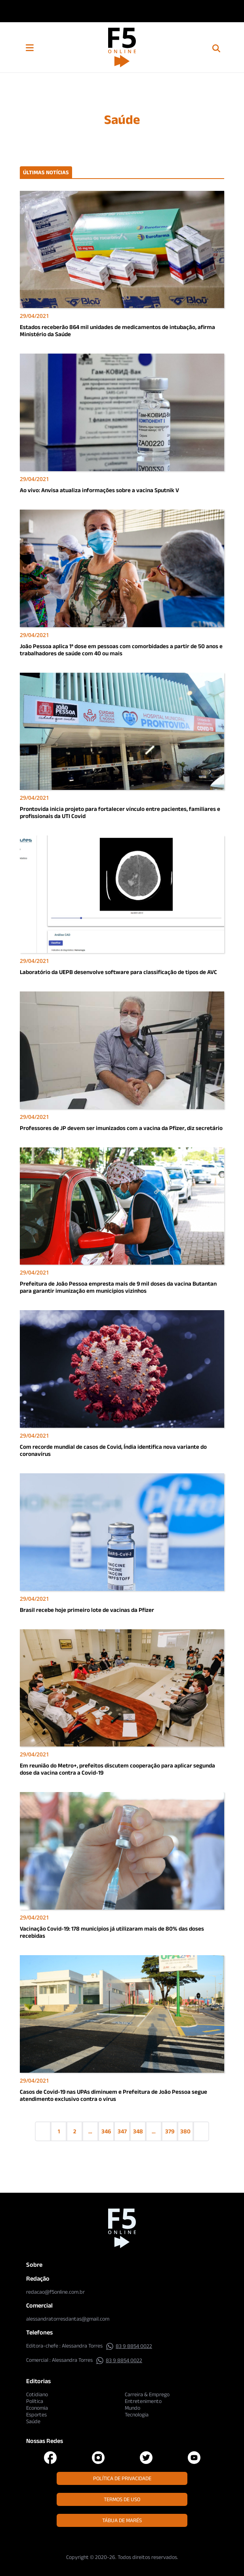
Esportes (36, 2414)
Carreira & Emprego (147, 2394)
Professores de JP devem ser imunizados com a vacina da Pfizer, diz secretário (121, 1127)
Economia (37, 2408)
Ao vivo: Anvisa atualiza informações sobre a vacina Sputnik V (99, 490)
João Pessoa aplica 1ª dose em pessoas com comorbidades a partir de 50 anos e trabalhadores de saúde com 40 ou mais (121, 649)
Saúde (33, 2421)
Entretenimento (143, 2401)
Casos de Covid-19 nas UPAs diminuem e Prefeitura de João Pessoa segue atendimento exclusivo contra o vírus (113, 2095)
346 (106, 2131)
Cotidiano (37, 2394)
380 (185, 2131)
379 (169, 2131)
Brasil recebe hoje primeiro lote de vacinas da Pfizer (87, 1609)
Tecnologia (137, 2414)
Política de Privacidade (122, 2478)
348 (138, 2131)
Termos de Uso (122, 2499)
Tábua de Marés (122, 2520)
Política (34, 2401)
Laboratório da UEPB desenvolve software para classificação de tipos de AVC (118, 971)
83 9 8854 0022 (129, 2346)
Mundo (132, 2408)
